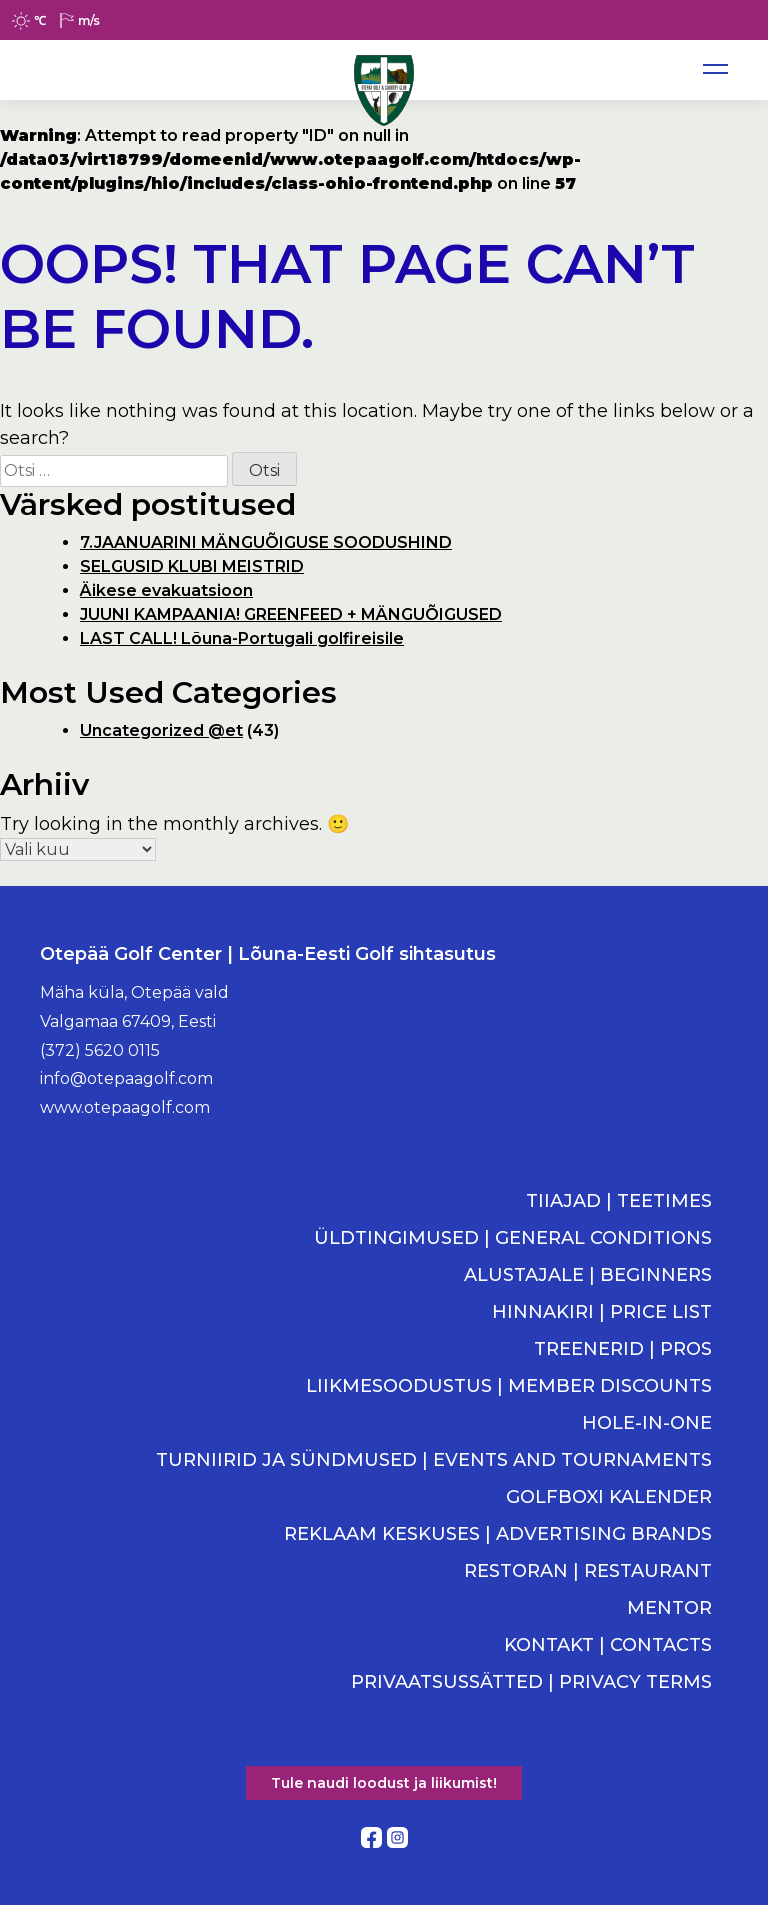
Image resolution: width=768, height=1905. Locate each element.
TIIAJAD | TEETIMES (619, 1201)
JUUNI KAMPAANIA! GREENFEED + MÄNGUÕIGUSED (291, 614)
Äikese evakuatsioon (166, 590)
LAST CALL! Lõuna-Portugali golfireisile (242, 638)
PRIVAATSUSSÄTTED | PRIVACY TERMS (531, 1682)
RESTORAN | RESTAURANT (588, 1571)
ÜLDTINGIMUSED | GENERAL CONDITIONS (513, 1238)
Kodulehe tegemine (384, 1860)
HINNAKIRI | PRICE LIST (602, 1312)
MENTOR (669, 1608)
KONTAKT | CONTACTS (608, 1645)
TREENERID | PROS (623, 1349)
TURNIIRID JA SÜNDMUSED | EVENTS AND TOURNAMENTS (434, 1460)
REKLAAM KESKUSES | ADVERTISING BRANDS (498, 1534)
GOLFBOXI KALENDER (609, 1497)
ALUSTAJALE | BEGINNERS (588, 1275)
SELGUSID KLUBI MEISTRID (192, 566)
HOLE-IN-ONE (647, 1423)
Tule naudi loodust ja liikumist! (384, 1783)
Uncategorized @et (161, 730)
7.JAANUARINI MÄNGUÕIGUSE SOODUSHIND (266, 542)
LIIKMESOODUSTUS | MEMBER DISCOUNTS (509, 1386)
